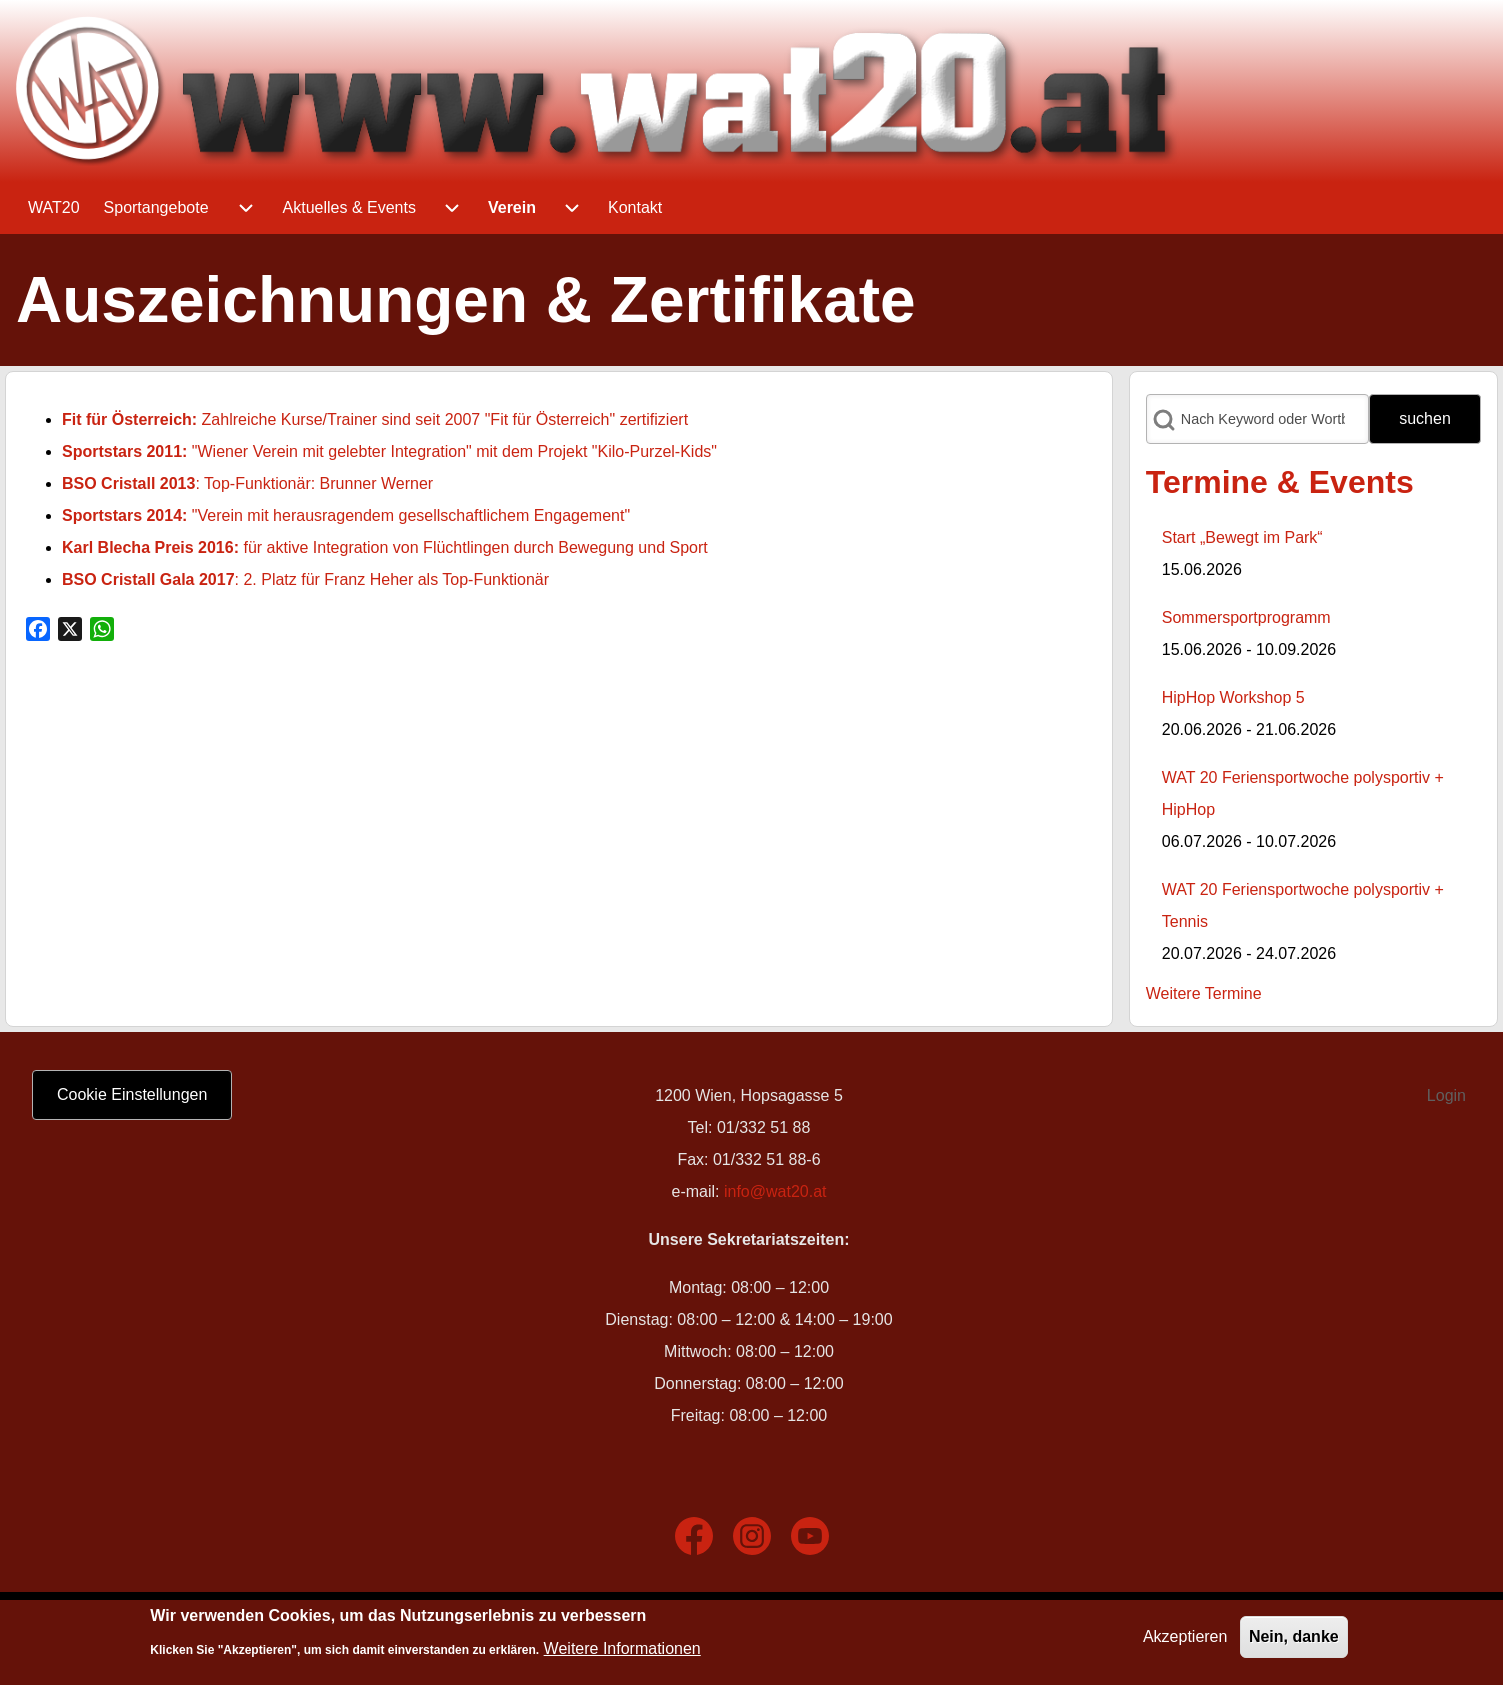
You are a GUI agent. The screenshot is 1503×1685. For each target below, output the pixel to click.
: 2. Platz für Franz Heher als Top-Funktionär (305, 579)
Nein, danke (1294, 1641)
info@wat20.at (775, 1191)
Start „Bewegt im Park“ (1242, 537)
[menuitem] (54, 208)
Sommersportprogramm (1246, 617)
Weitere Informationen (622, 1652)
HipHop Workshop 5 (1233, 697)
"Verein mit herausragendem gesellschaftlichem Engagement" (346, 515)
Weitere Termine (1204, 993)
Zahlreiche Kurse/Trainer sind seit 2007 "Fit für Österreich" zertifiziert (375, 419)
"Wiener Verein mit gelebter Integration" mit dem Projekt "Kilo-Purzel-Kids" (389, 451)
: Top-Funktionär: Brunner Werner (247, 483)
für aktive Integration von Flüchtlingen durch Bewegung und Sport (385, 547)
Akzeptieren (1185, 1641)
